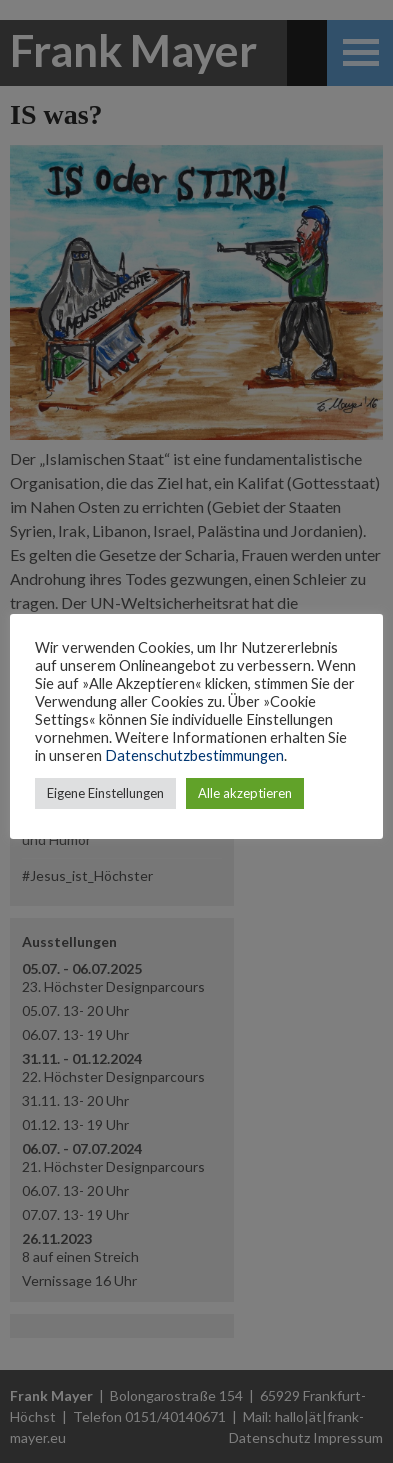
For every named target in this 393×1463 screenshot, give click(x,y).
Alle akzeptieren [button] (245, 793)
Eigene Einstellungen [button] (105, 793)
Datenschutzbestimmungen (194, 755)
